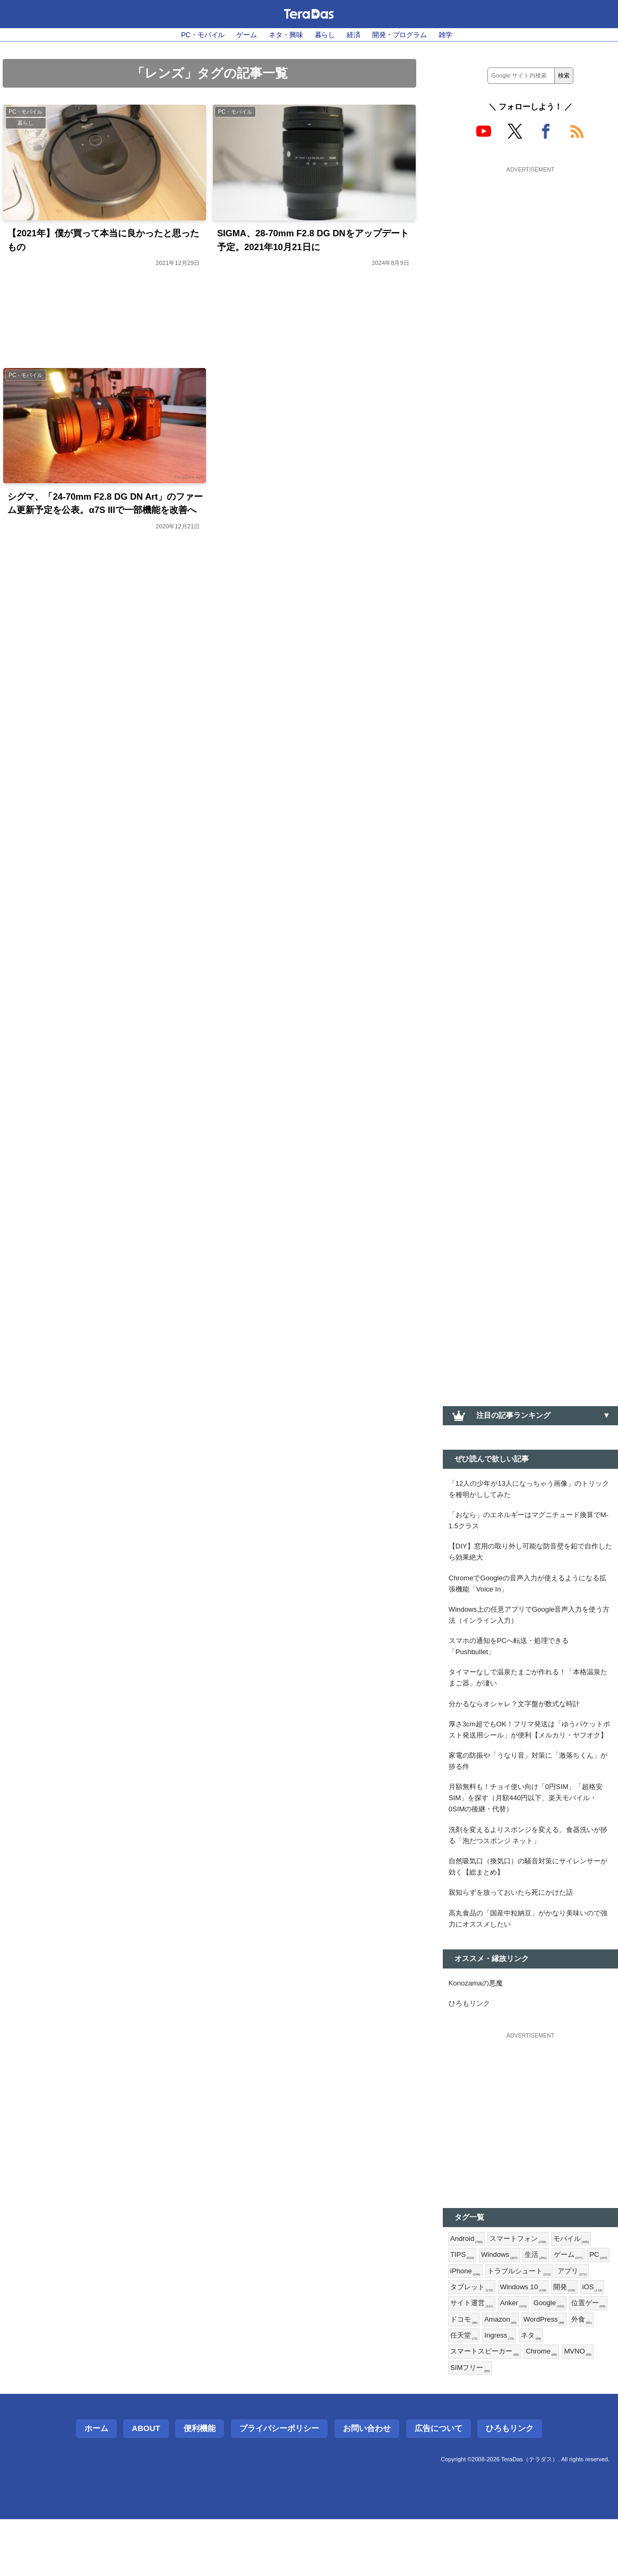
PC (459, 2320)
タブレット (511, 2338)
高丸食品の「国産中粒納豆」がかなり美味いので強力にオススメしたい (530, 1961)
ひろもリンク (471, 2048)
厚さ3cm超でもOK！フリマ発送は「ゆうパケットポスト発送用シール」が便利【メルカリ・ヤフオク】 (530, 1753)
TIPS (463, 2303)
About (146, 2484)
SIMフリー (508, 2424)
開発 (462, 2355)
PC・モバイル (194, 35)
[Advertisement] (530, 243)
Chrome (576, 2407)
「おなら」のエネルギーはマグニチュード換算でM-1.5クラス (530, 1523)
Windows (502, 2303)
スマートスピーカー (515, 2407)
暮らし (325, 35)
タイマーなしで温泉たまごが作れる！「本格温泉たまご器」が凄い (530, 1692)
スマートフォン (522, 2286)
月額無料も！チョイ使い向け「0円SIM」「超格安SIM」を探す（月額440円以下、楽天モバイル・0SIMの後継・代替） (528, 1832)
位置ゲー (508, 2372)
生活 (540, 2303)
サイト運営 (531, 2355)
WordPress (472, 2389)
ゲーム (242, 35)
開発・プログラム (405, 35)
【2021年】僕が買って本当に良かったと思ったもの (104, 242)
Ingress (581, 2389)
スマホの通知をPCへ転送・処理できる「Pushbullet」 (513, 1658)
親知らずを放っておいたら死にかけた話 (515, 1933)
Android (467, 2286)
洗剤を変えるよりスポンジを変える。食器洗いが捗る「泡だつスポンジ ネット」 (530, 1872)
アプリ (465, 2338)
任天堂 (544, 2389)
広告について (438, 2484)
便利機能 (200, 2484)
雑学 (455, 35)
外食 (511, 2389)
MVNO (465, 2424)
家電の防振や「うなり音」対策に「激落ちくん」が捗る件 (530, 1793)
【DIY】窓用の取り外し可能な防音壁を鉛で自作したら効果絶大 (529, 1557)
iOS (491, 2355)
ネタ (460, 2407)
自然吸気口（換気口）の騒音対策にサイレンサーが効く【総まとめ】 (530, 1906)
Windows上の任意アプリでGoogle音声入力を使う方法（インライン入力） (528, 1624)
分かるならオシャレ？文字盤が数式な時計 (519, 1719)
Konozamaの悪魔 (478, 2027)
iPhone (492, 2320)
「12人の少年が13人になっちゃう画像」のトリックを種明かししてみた (528, 1490)
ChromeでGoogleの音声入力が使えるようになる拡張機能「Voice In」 (530, 1591)
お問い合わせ (367, 2484)
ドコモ (547, 2372)
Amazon (586, 2372)
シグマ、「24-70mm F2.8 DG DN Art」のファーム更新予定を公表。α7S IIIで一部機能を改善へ (103, 515)
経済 (356, 35)
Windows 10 (565, 2338)
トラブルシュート (549, 2320)
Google (466, 2372)
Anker (575, 2355)
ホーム (96, 2484)
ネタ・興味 (283, 35)
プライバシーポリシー (279, 2484)
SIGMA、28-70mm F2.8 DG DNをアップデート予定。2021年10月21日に (311, 242)
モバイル (578, 2286)
